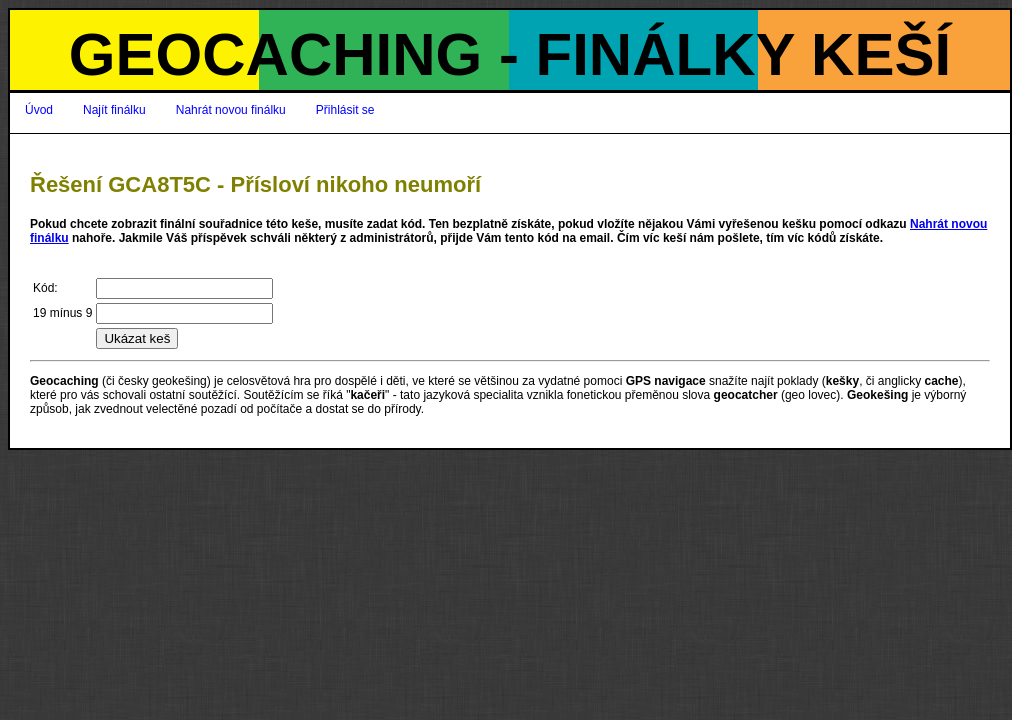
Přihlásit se (345, 110)
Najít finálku (114, 110)
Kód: (45, 288)
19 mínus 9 (62, 313)
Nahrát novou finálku (231, 110)
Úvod (39, 110)
